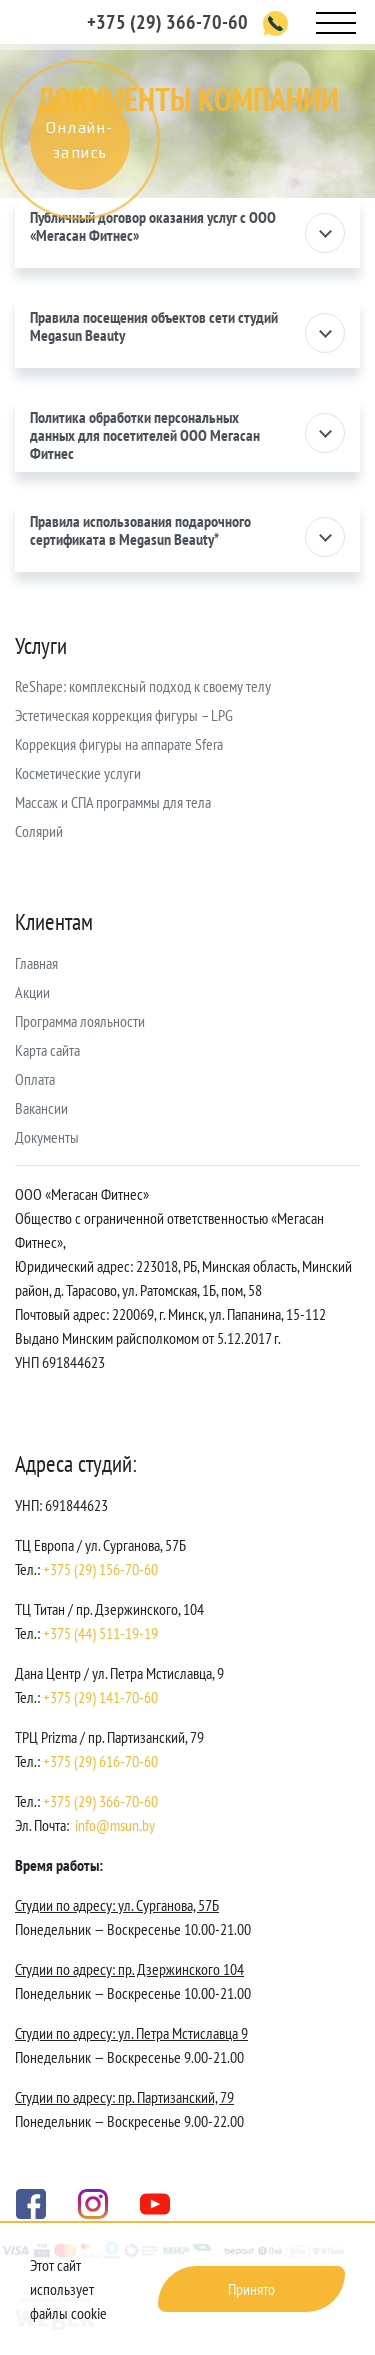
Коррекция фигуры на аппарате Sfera (119, 744)
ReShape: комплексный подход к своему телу (143, 686)
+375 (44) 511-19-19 (100, 1633)
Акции (32, 992)
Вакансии (41, 1108)
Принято (251, 2289)
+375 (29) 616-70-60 (100, 1761)
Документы (47, 1137)
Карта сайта (47, 1050)
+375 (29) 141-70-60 (100, 1697)
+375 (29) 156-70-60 (100, 1569)
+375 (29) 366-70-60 (167, 22)
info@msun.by (115, 1825)
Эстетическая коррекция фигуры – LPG (124, 715)
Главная (36, 963)
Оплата (35, 1079)
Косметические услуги (78, 773)
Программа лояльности (80, 1021)
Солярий (39, 831)
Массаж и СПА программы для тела (113, 802)
